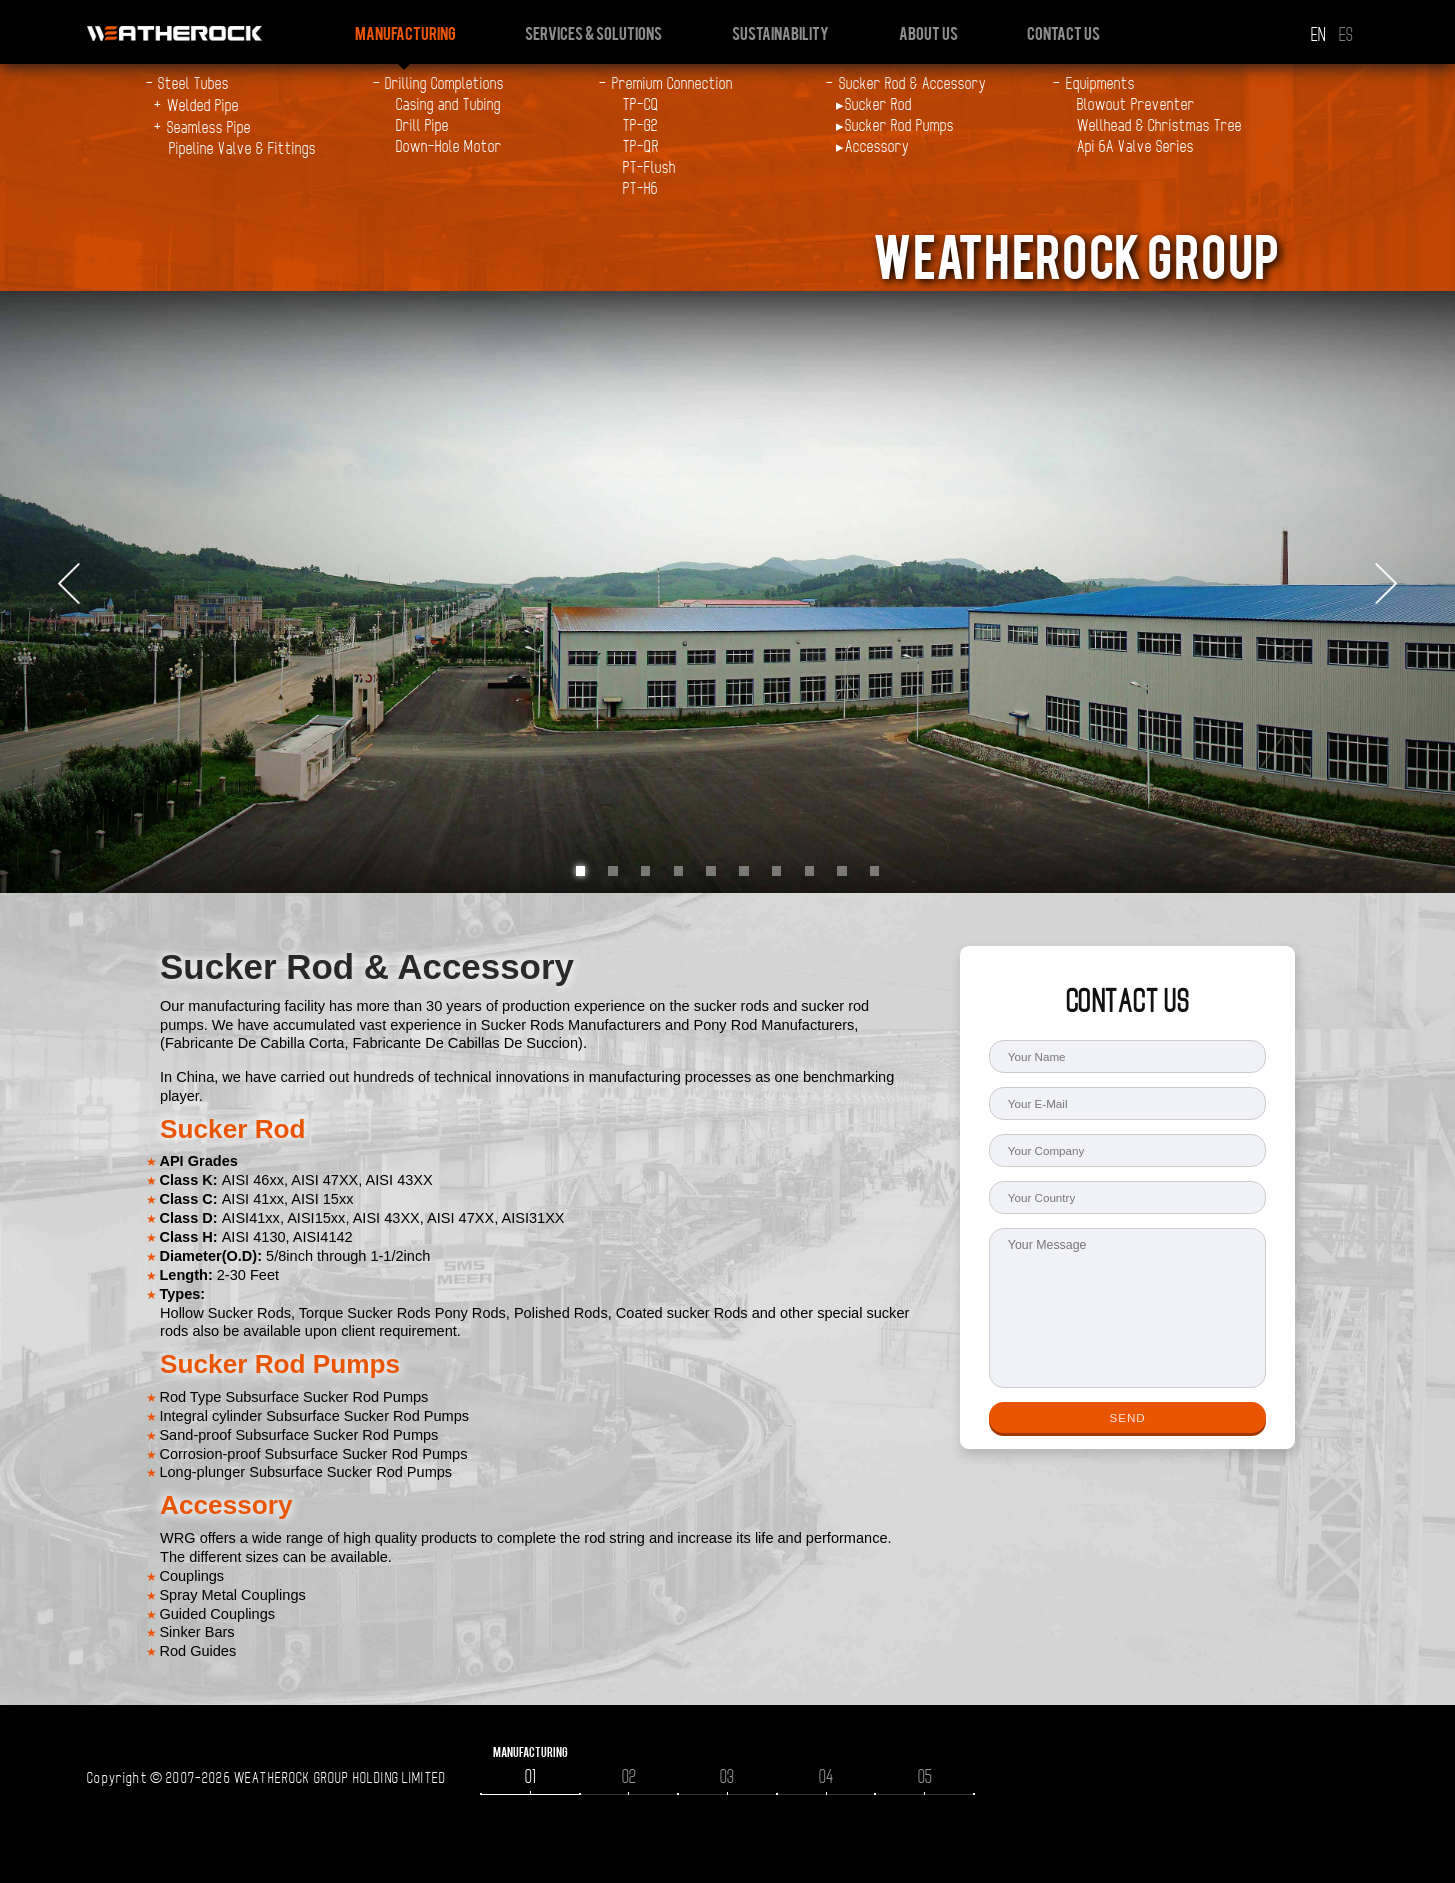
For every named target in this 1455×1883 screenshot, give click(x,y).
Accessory (877, 147)
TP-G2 (640, 126)
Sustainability (780, 32)
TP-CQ (641, 105)
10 (874, 870)
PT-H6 (640, 189)
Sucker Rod (878, 105)
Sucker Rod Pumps (899, 126)
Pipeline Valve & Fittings (242, 149)
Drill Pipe (422, 126)
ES (1346, 35)
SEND (1127, 1417)
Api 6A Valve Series (1135, 147)
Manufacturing (405, 32)
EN (1318, 35)
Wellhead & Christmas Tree (1159, 126)
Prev (69, 585)
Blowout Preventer (1136, 105)
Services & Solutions (593, 32)
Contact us (1063, 32)
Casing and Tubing (448, 105)
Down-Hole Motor (449, 147)
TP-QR (641, 147)
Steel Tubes (193, 84)
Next (1386, 585)
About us (928, 32)
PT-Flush (649, 168)
